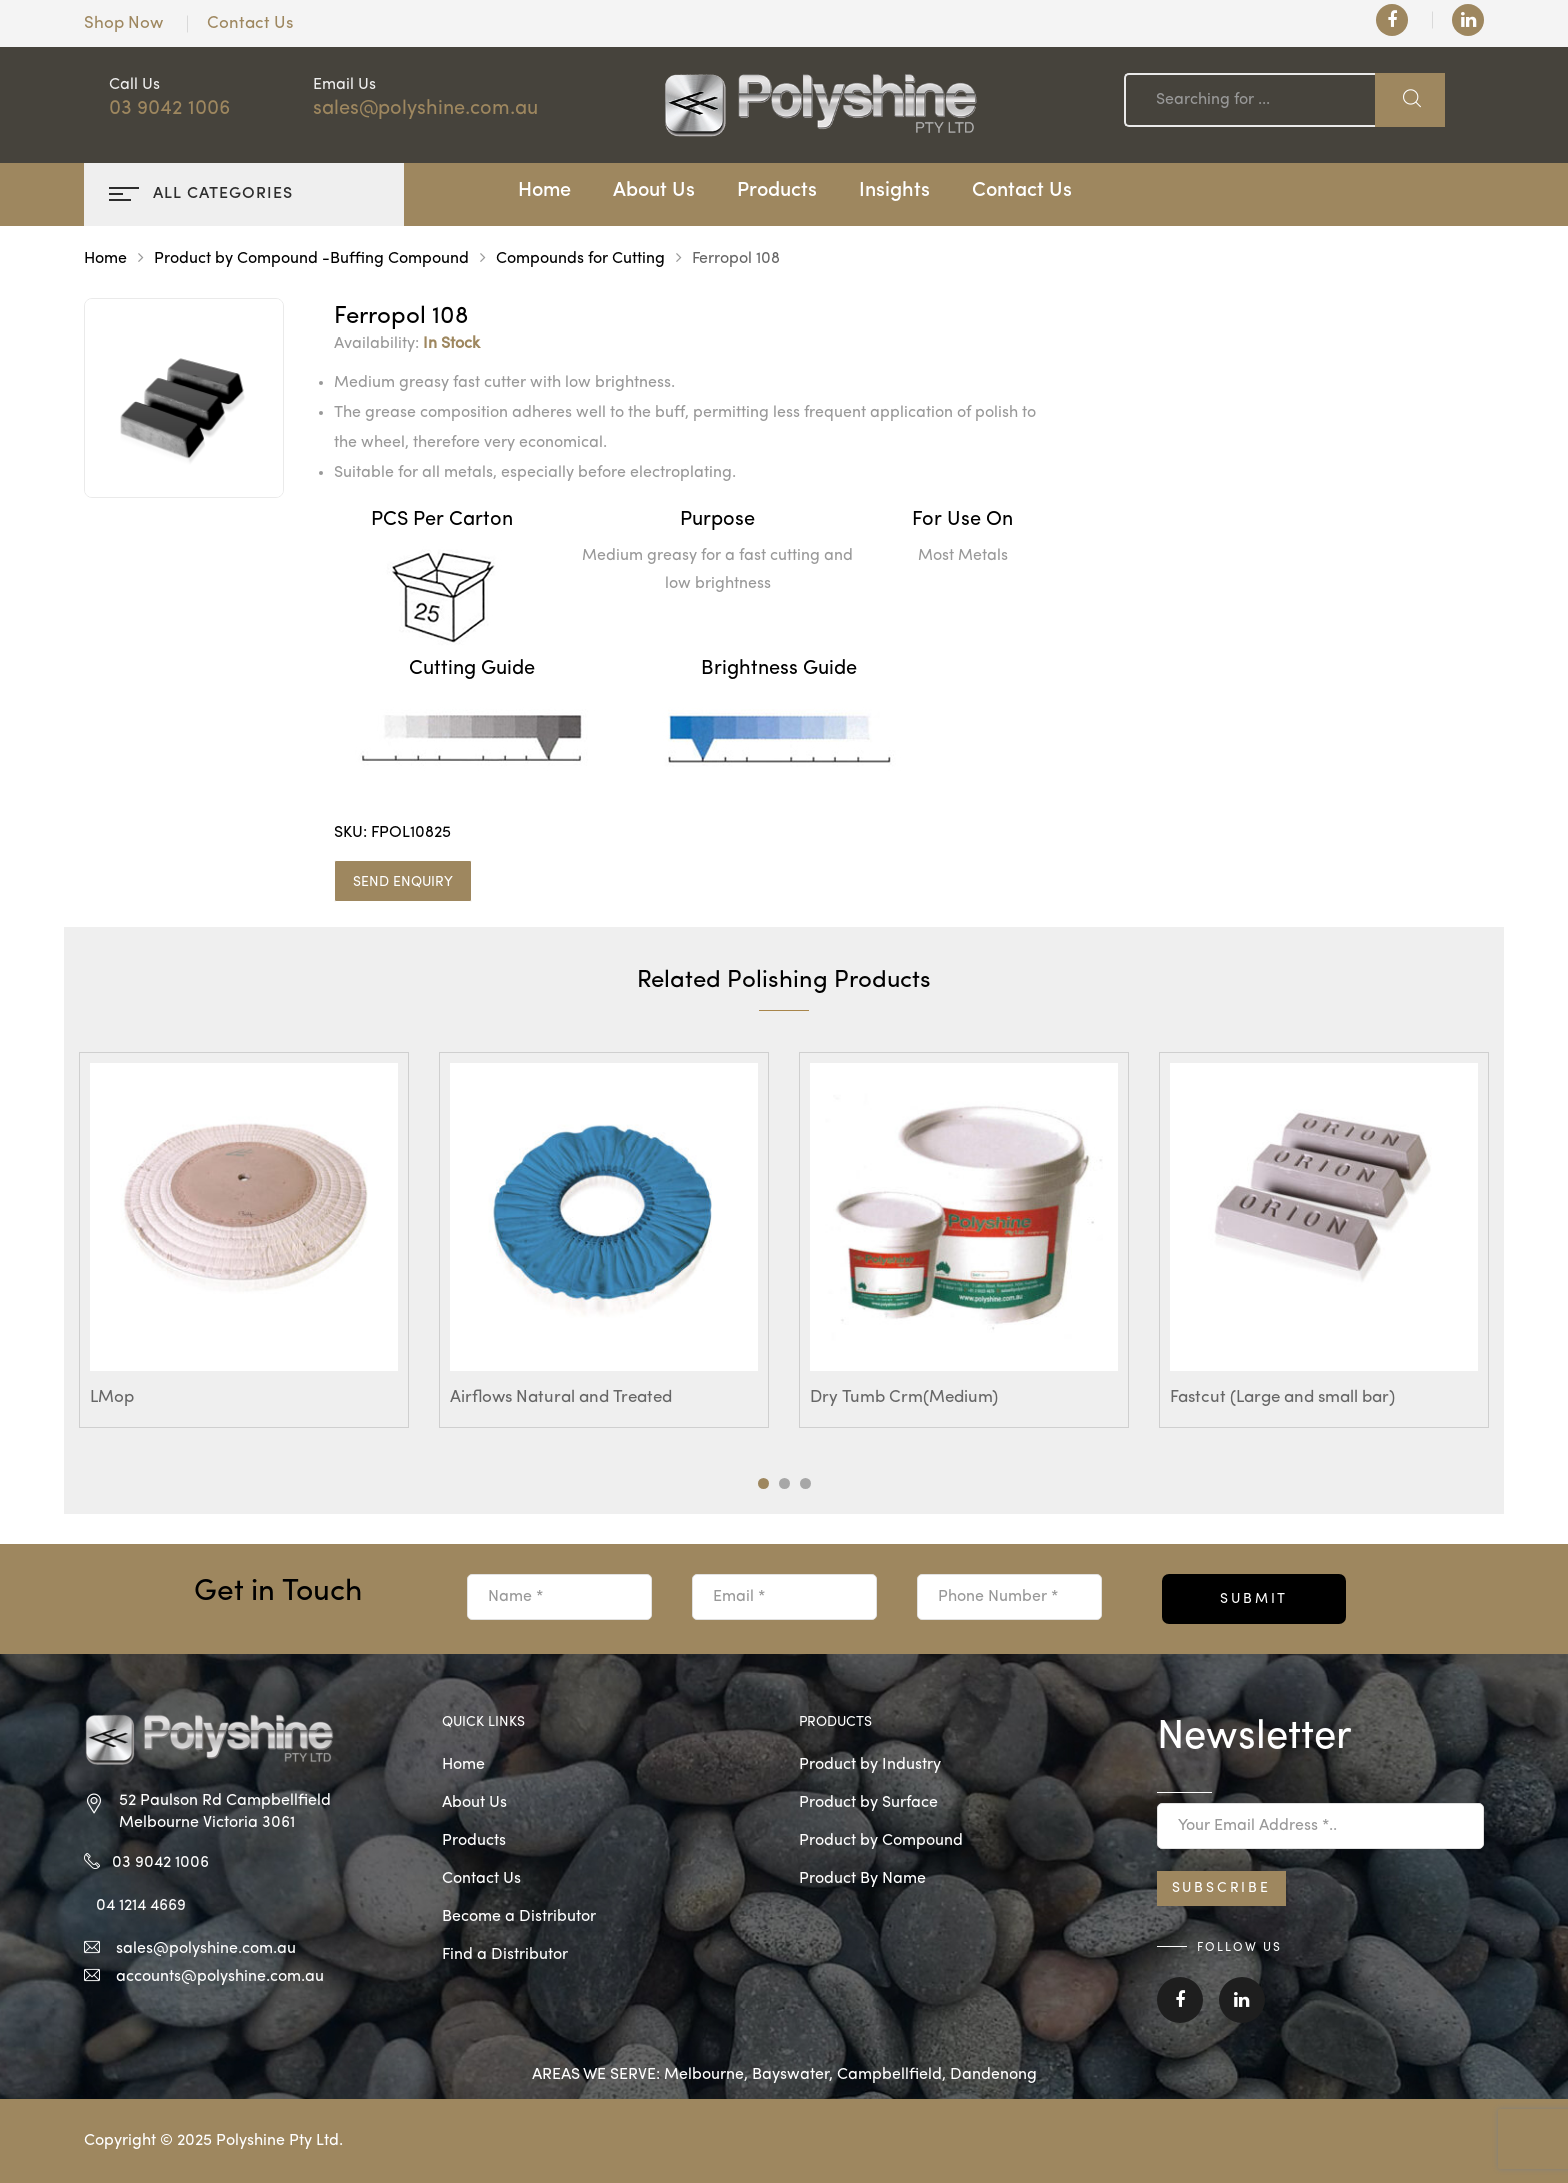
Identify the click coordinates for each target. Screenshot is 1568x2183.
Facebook (1180, 2000)
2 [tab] (784, 1483)
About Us (654, 191)
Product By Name (862, 1879)
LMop (112, 1397)
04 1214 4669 (141, 1906)
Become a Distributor (519, 1917)
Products (777, 191)
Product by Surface (868, 1803)
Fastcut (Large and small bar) (1282, 1397)
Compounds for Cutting (580, 259)
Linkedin (1242, 2000)
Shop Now (123, 23)
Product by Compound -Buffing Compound (311, 259)
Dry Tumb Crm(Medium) (904, 1397)
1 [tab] (763, 1483)
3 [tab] (805, 1483)
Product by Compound (881, 1841)
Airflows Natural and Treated (561, 1397)
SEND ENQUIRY (403, 882)
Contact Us (250, 23)
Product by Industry (870, 1765)
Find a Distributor (505, 1955)
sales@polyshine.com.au (425, 109)
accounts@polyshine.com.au (220, 1977)
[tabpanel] (244, 1240)
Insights (894, 191)
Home (544, 191)
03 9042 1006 (169, 109)
